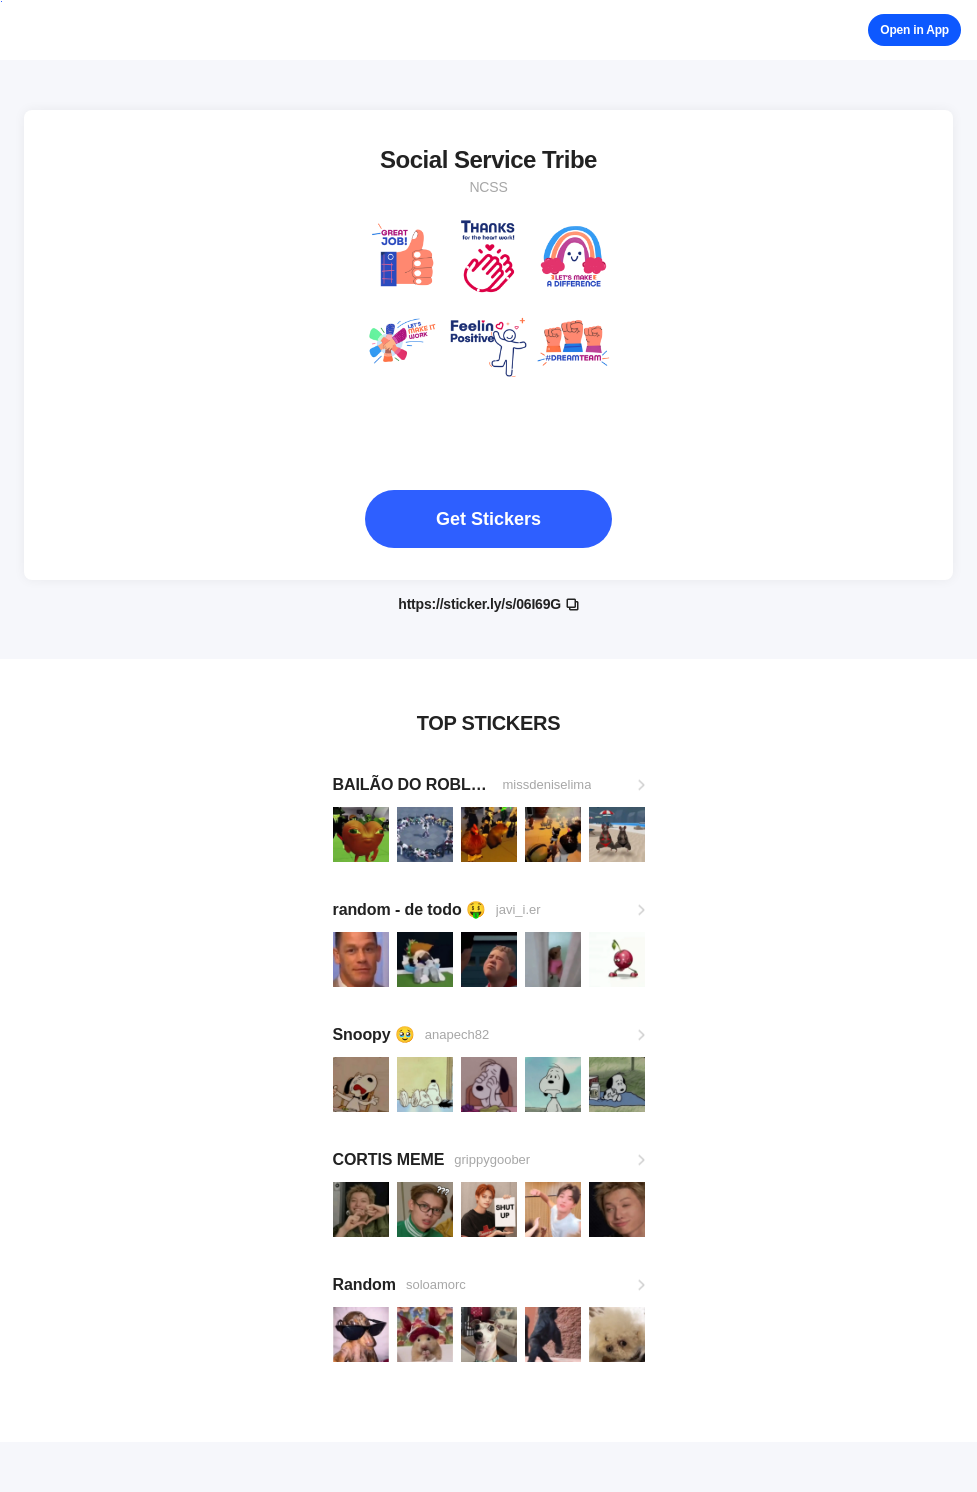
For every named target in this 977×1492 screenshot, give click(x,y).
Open (914, 30)
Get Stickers (488, 519)
